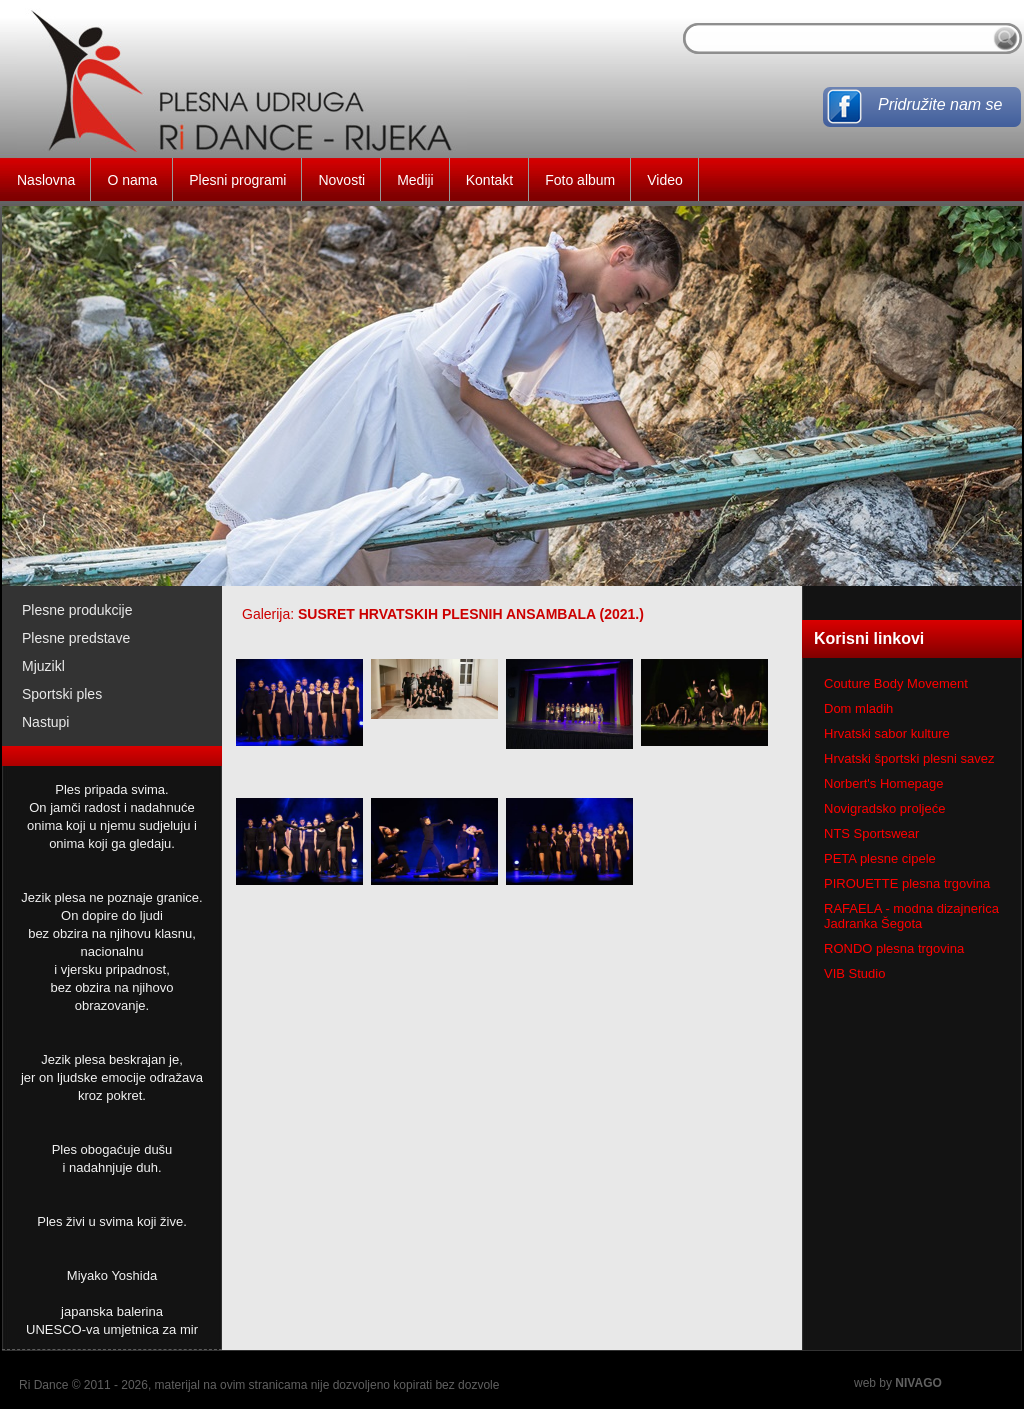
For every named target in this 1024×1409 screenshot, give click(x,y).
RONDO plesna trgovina (894, 948)
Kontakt (489, 180)
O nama (132, 180)
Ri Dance (43, 1385)
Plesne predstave (76, 638)
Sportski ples (62, 694)
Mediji (415, 180)
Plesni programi (237, 180)
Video (665, 180)
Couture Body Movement (896, 683)
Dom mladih (858, 708)
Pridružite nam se (940, 104)
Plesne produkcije (77, 610)
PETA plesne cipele (880, 858)
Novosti (341, 180)
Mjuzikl (43, 666)
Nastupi (45, 722)
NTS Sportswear (871, 833)
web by (898, 1383)
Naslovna (46, 180)
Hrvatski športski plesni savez (909, 758)
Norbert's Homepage (884, 783)
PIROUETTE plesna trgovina (907, 883)
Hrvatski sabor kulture (887, 733)
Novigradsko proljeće (884, 808)
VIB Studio (854, 973)
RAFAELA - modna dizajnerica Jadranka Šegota (911, 916)
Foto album (580, 180)
